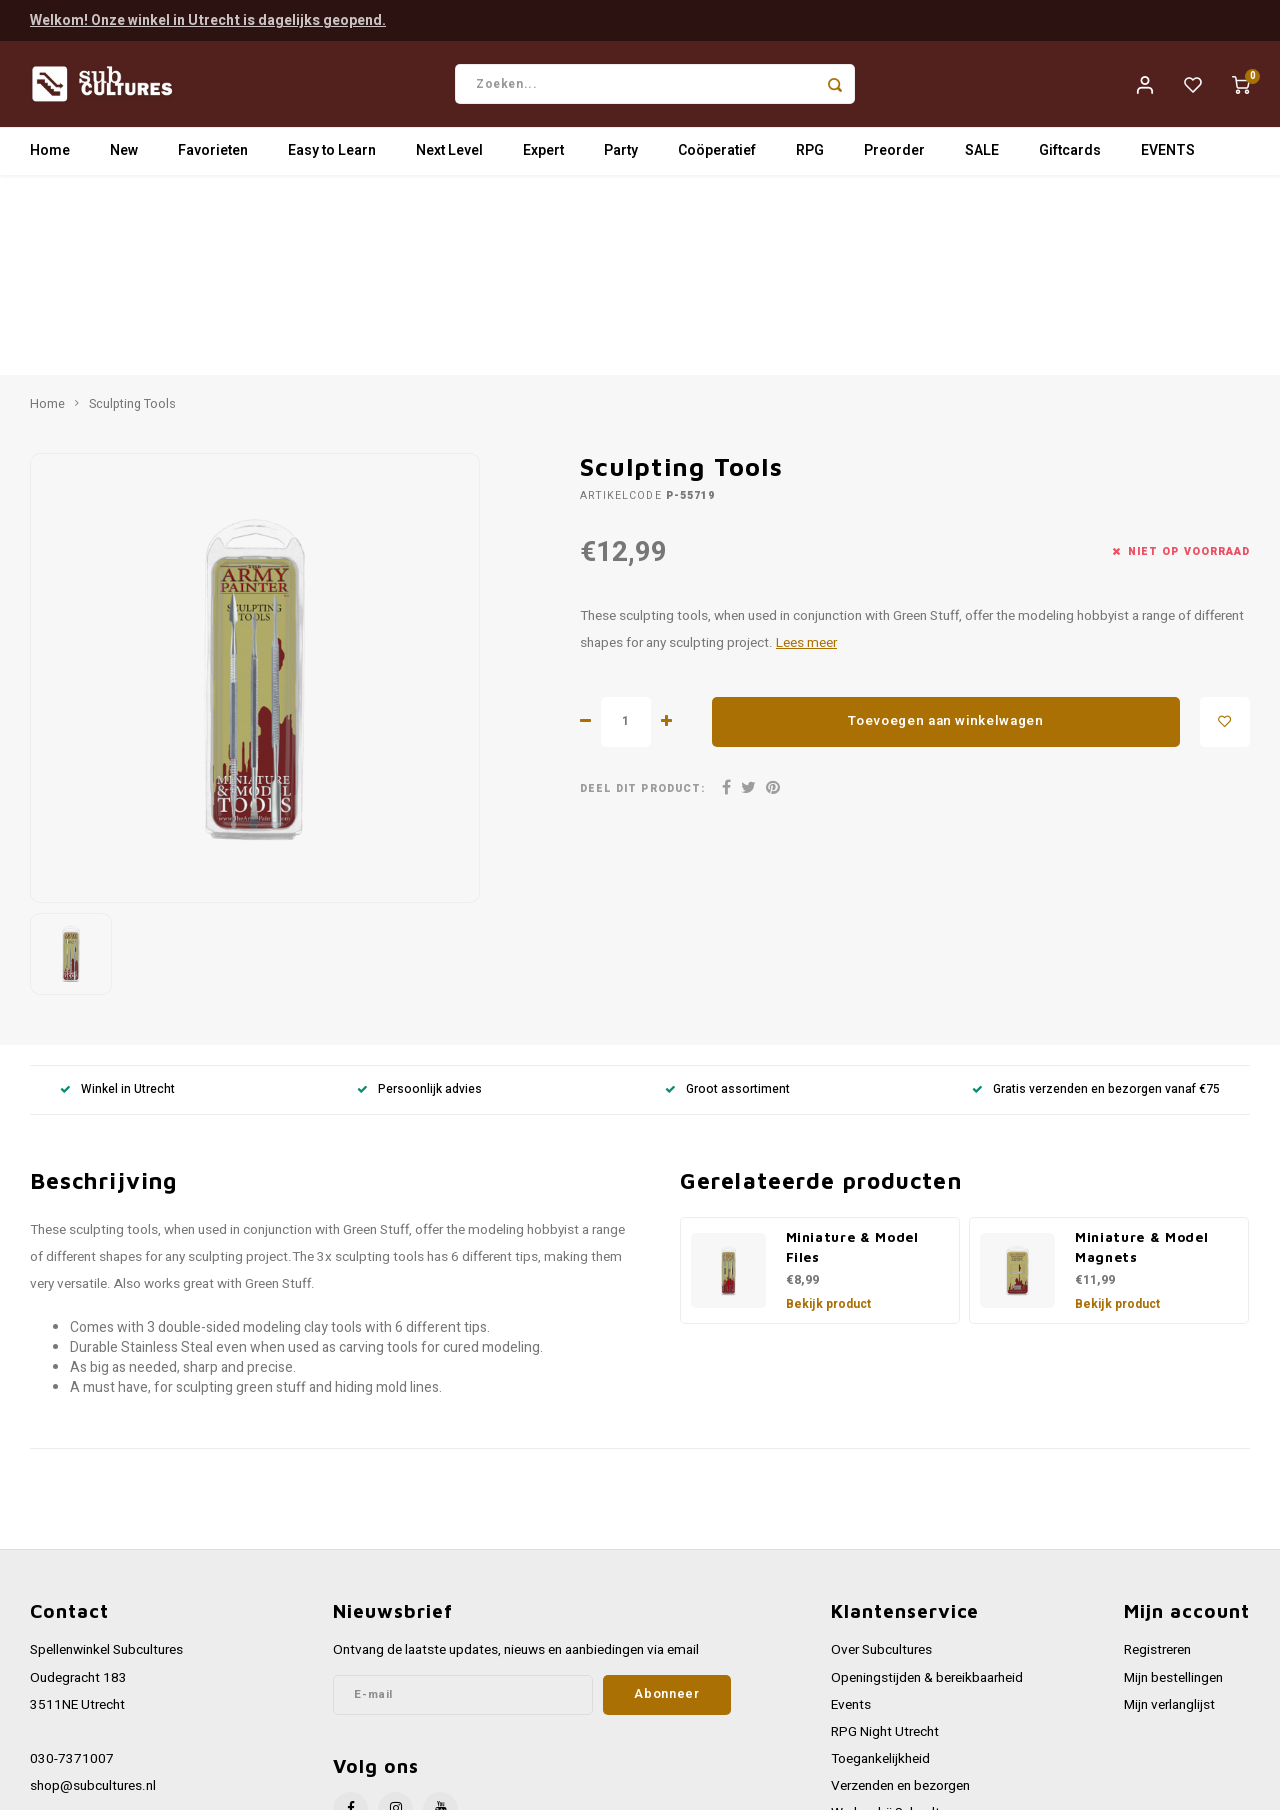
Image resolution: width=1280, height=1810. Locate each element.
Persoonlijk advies (419, 892)
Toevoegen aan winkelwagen (946, 525)
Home (50, 154)
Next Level (449, 154)
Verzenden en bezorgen (900, 1589)
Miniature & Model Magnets (1141, 1050)
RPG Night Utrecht (885, 1535)
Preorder (894, 154)
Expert (543, 154)
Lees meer (806, 446)
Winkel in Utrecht (117, 892)
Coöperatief (717, 154)
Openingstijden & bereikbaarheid (927, 1481)
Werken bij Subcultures (898, 1616)
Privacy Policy (872, 1671)
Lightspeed (300, 1786)
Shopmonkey (432, 1786)
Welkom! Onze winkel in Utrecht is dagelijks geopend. (208, 19)
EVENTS (1168, 154)
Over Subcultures (881, 1453)
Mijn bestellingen (1173, 1481)
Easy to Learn (332, 154)
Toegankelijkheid (880, 1562)
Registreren (1157, 1453)
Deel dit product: (642, 591)
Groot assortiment (727, 892)
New (124, 154)
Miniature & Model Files (852, 1050)
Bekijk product (828, 1107)
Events (851, 1508)
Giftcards (1070, 154)
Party (621, 154)
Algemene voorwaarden (901, 1644)
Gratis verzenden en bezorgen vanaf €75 (1096, 892)
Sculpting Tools (132, 207)
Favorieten (213, 154)
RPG (810, 154)
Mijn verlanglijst (1169, 1508)
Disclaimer (862, 1698)
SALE (982, 154)
